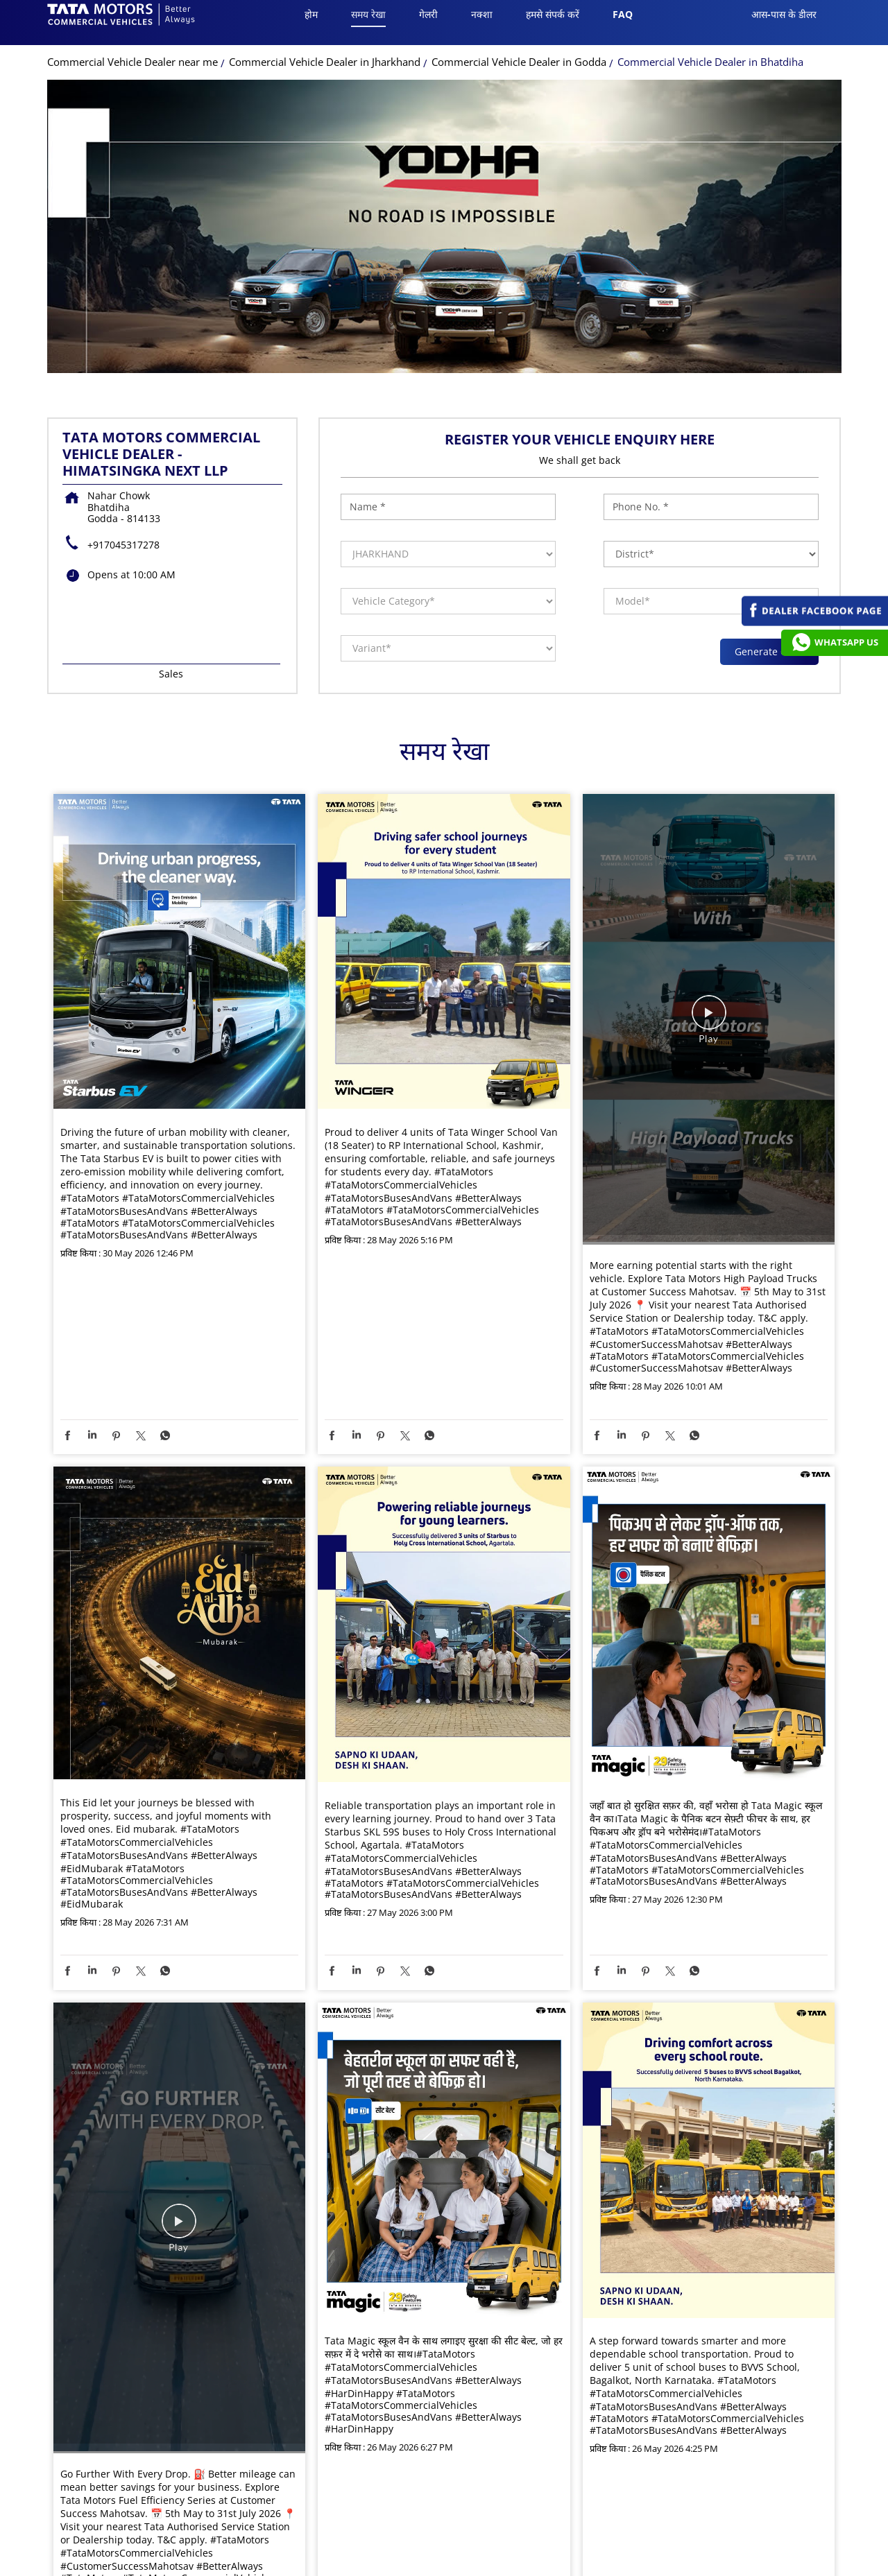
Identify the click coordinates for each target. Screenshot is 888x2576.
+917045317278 (123, 557)
